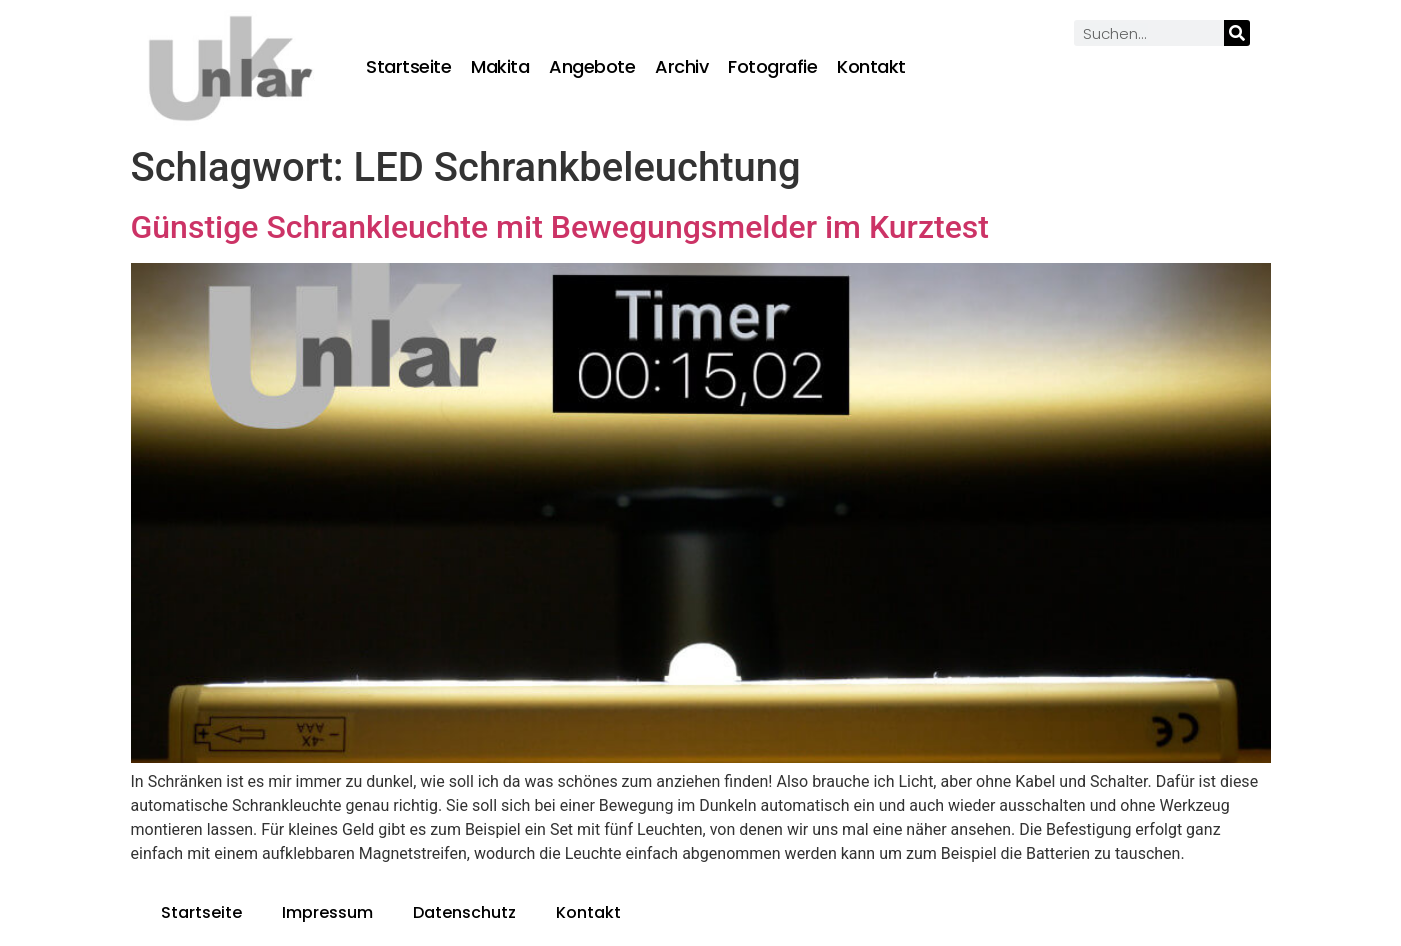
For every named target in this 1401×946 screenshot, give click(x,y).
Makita (500, 67)
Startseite (408, 67)
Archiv (681, 67)
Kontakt (871, 67)
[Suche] (1237, 33)
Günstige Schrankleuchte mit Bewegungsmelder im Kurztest (560, 227)
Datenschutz (464, 912)
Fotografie (772, 67)
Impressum (327, 912)
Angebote (592, 67)
